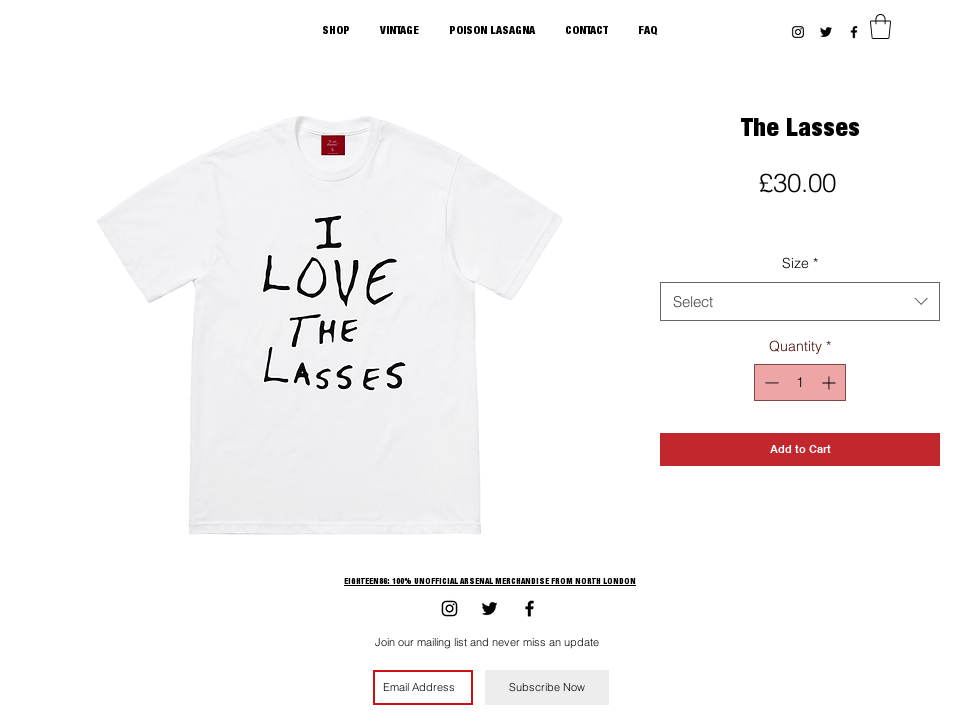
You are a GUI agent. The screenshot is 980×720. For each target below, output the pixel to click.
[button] (880, 26)
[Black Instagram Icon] (798, 32)
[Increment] (830, 382)
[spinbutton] (800, 382)
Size (800, 263)
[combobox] (800, 301)
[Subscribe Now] (547, 687)
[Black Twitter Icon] (826, 32)
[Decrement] (769, 382)
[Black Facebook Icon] (854, 32)
